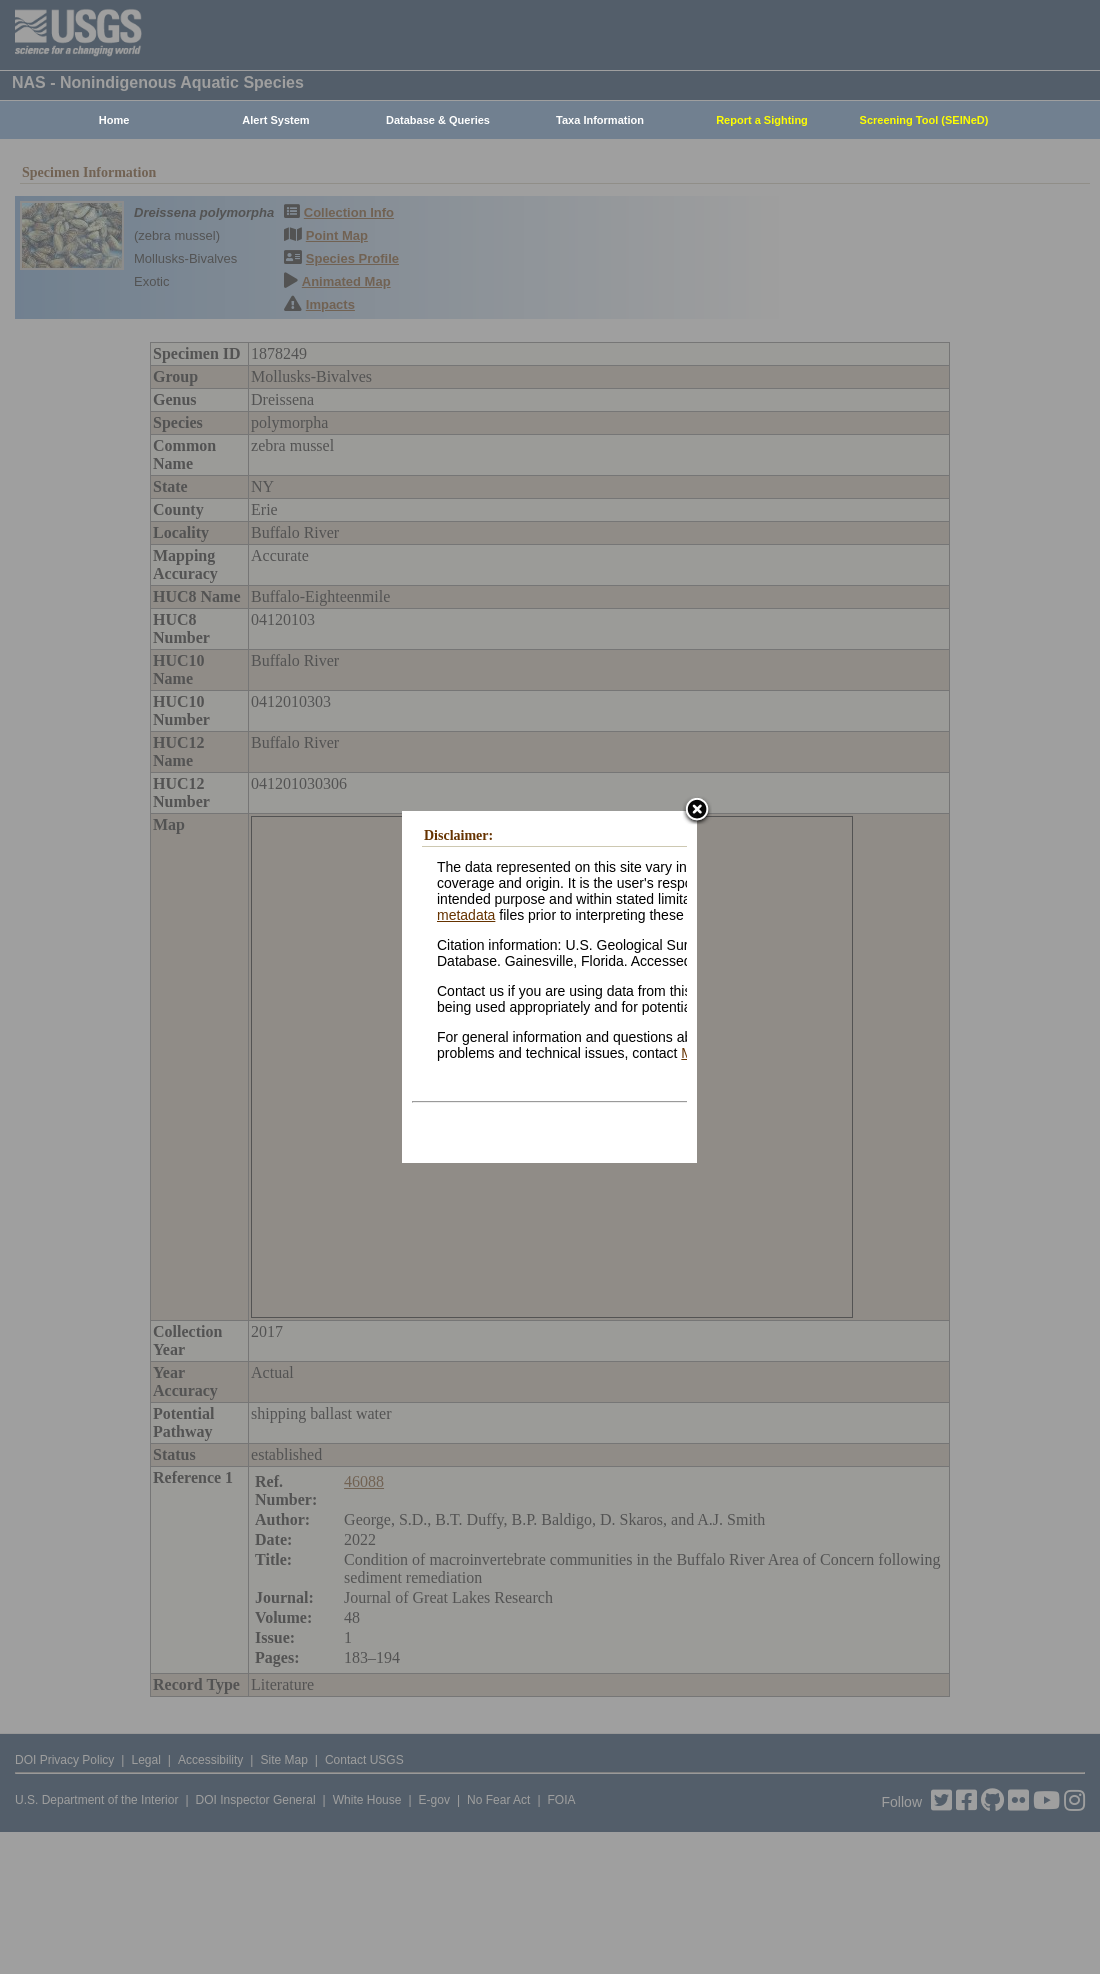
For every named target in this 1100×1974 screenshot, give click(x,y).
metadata (466, 915)
